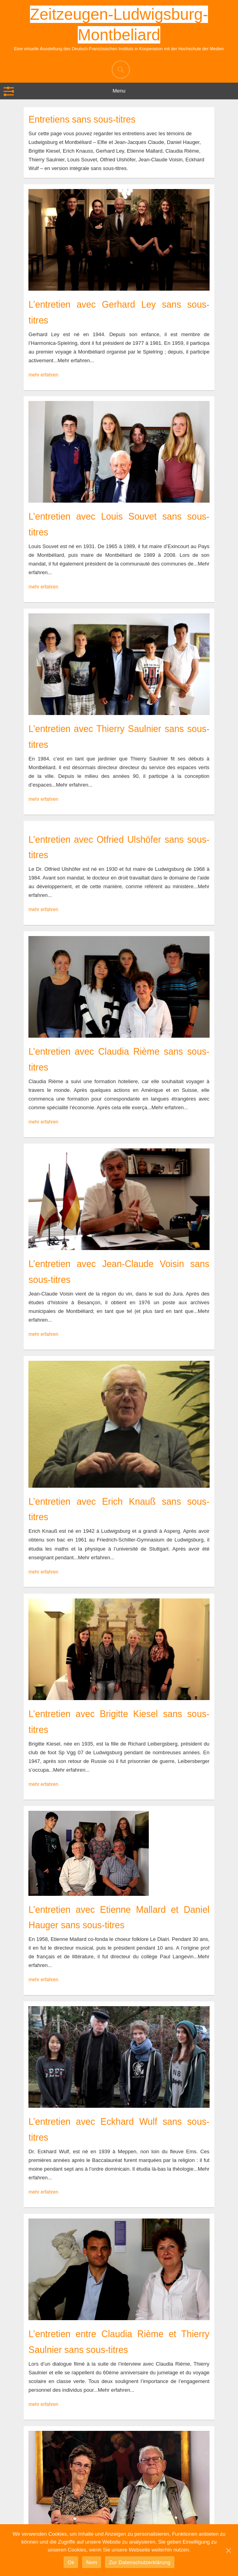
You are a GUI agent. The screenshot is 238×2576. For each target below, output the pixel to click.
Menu (119, 91)
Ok (70, 2562)
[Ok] (228, 2550)
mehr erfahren (43, 375)
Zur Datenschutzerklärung (140, 2562)
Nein (91, 2562)
